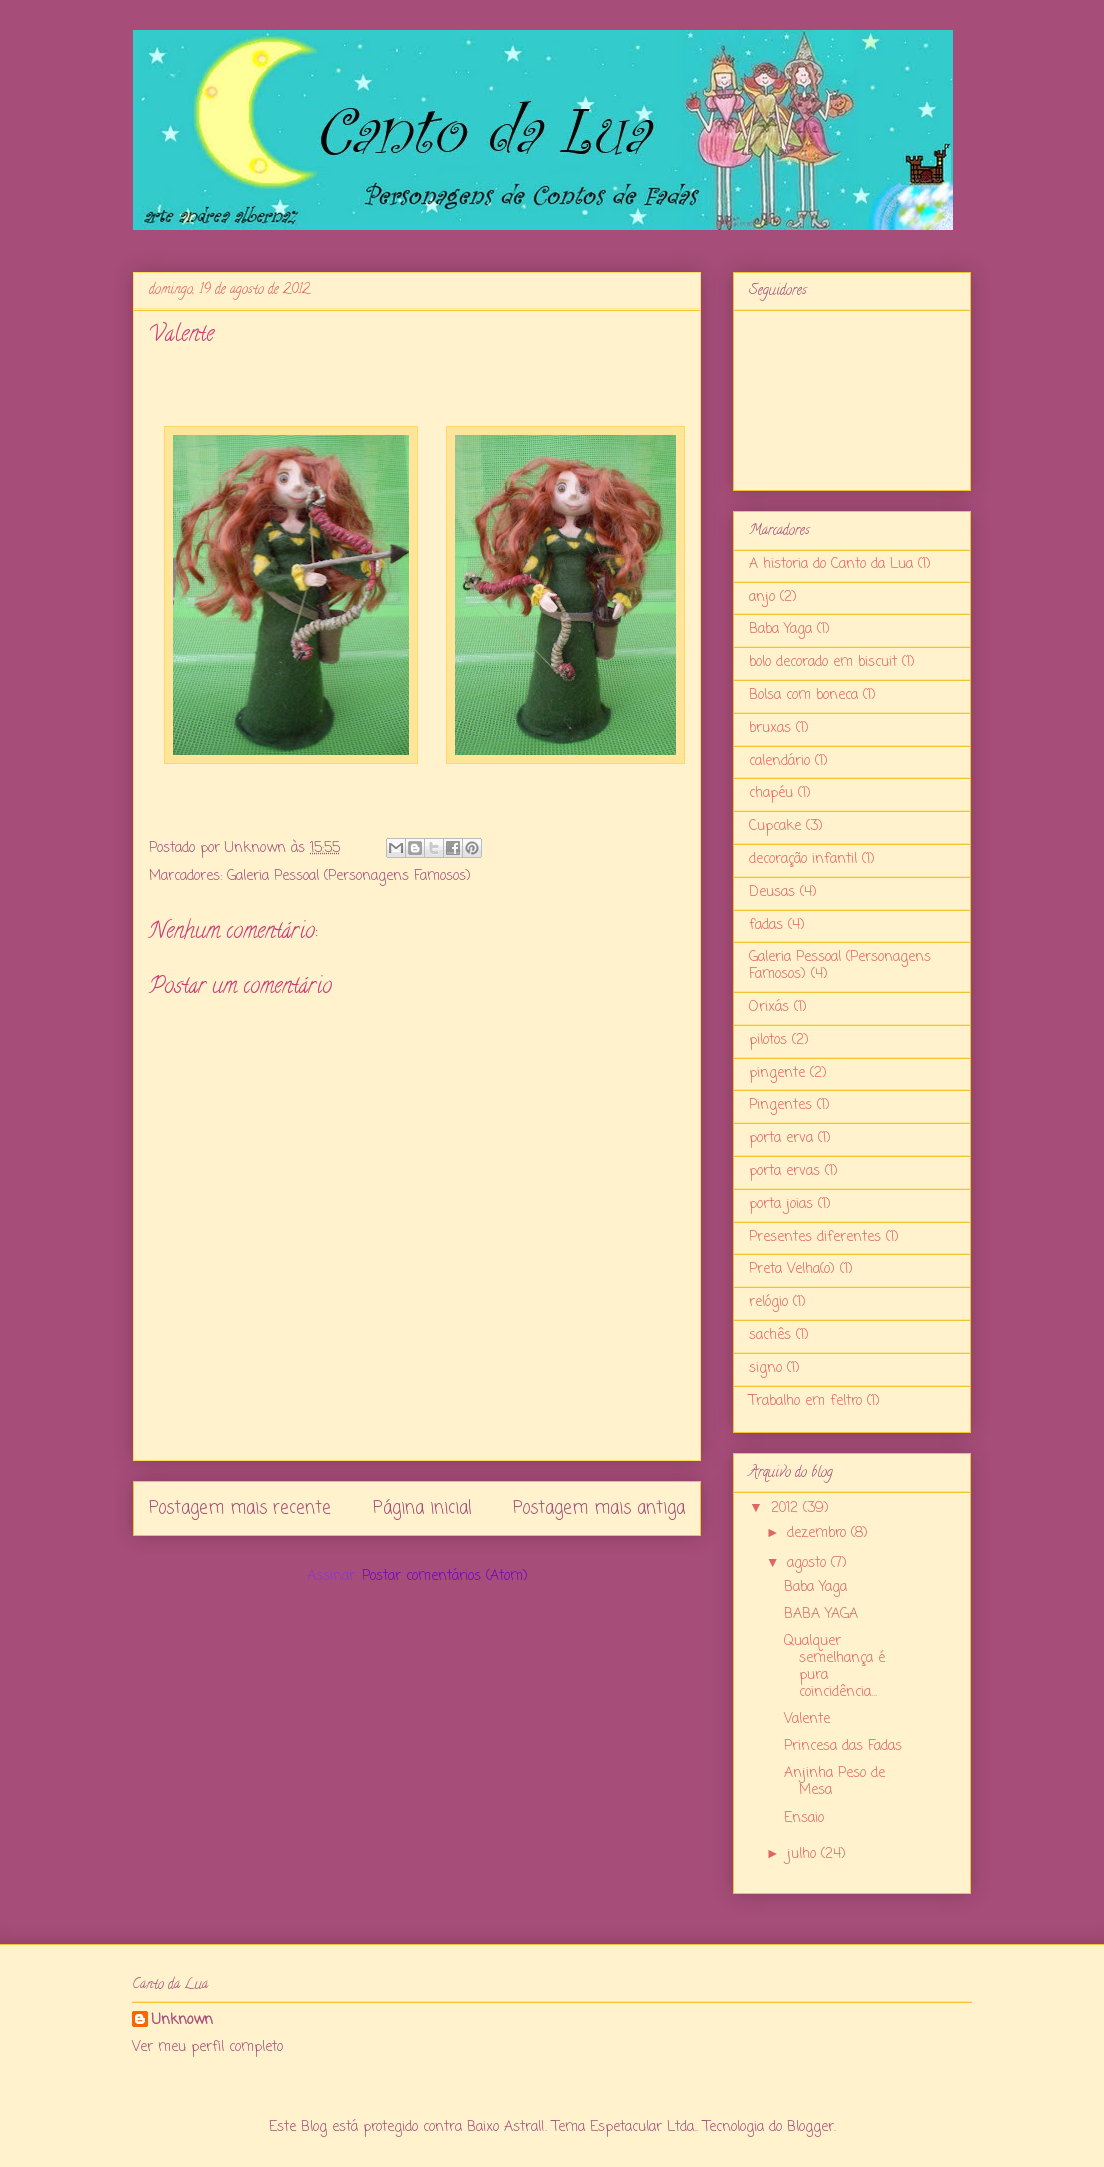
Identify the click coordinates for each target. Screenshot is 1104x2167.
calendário (779, 761)
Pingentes (780, 1105)
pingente (777, 1073)
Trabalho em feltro (805, 1401)
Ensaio (804, 1818)
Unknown (182, 2021)
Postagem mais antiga (599, 1508)
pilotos (768, 1040)
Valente (807, 1719)
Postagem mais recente (240, 1508)
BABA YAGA (821, 1614)
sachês (770, 1335)
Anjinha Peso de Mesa (834, 1782)
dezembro (819, 1533)
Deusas (772, 892)
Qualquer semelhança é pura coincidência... (834, 1666)
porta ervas (784, 1171)
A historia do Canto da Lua (831, 564)
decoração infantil (803, 859)
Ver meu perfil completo (207, 2047)
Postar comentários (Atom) (445, 1576)
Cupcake (775, 826)
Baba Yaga (780, 629)
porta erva (781, 1138)
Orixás (769, 1007)
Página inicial (422, 1508)
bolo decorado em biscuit (823, 662)
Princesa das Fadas (843, 1746)
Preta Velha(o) (792, 1269)
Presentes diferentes (815, 1237)
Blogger (810, 2127)
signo (765, 1368)
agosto (809, 1563)
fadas (766, 925)
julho (804, 1854)
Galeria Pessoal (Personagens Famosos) (349, 876)
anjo (762, 597)
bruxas (770, 728)
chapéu (771, 793)
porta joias (781, 1204)
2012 (787, 1508)
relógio (768, 1302)
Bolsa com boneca (803, 695)
